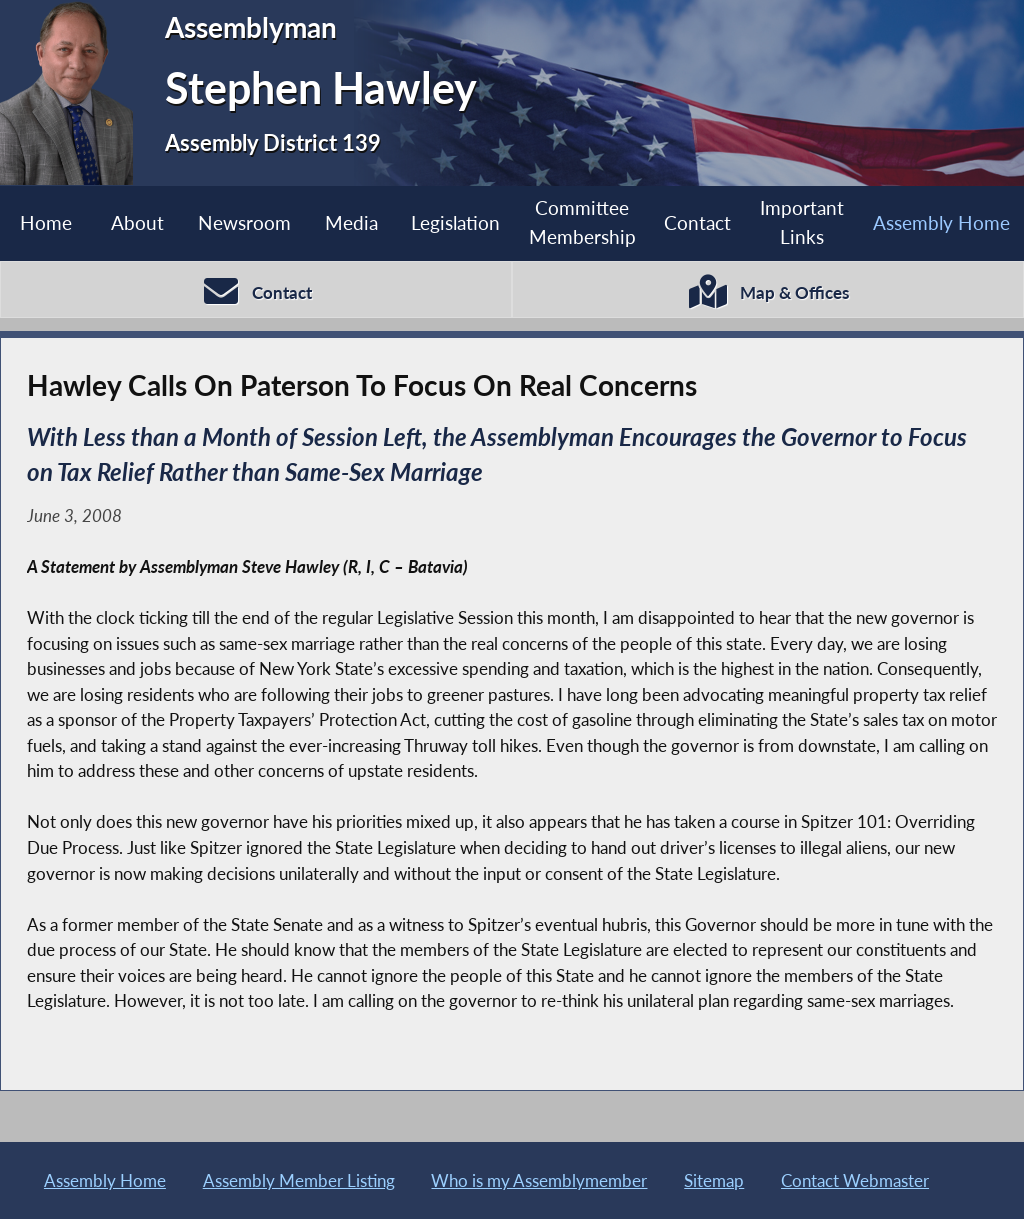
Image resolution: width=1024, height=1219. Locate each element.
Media (351, 222)
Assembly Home (941, 222)
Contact (697, 222)
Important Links (802, 222)
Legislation (455, 222)
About (137, 222)
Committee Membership (582, 222)
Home (46, 222)
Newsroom (244, 222)
